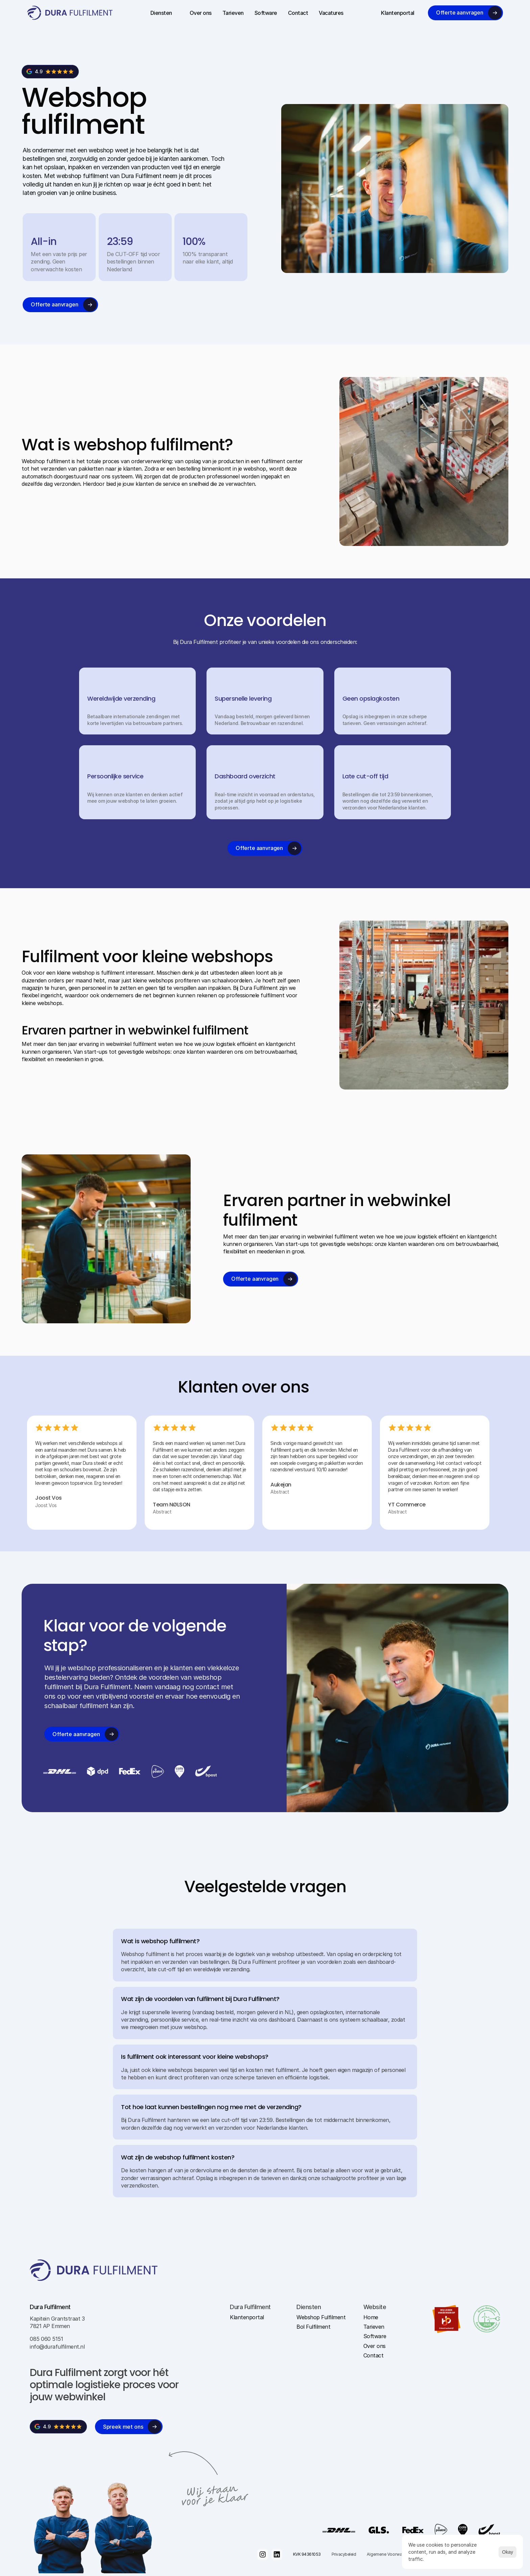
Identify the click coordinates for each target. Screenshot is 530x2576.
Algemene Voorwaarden (390, 2554)
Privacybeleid (344, 2554)
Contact (298, 12)
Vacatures (331, 12)
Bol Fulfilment (313, 2326)
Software (266, 12)
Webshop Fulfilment (320, 2317)
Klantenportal (397, 12)
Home (370, 2317)
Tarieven (233, 12)
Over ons (201, 12)
